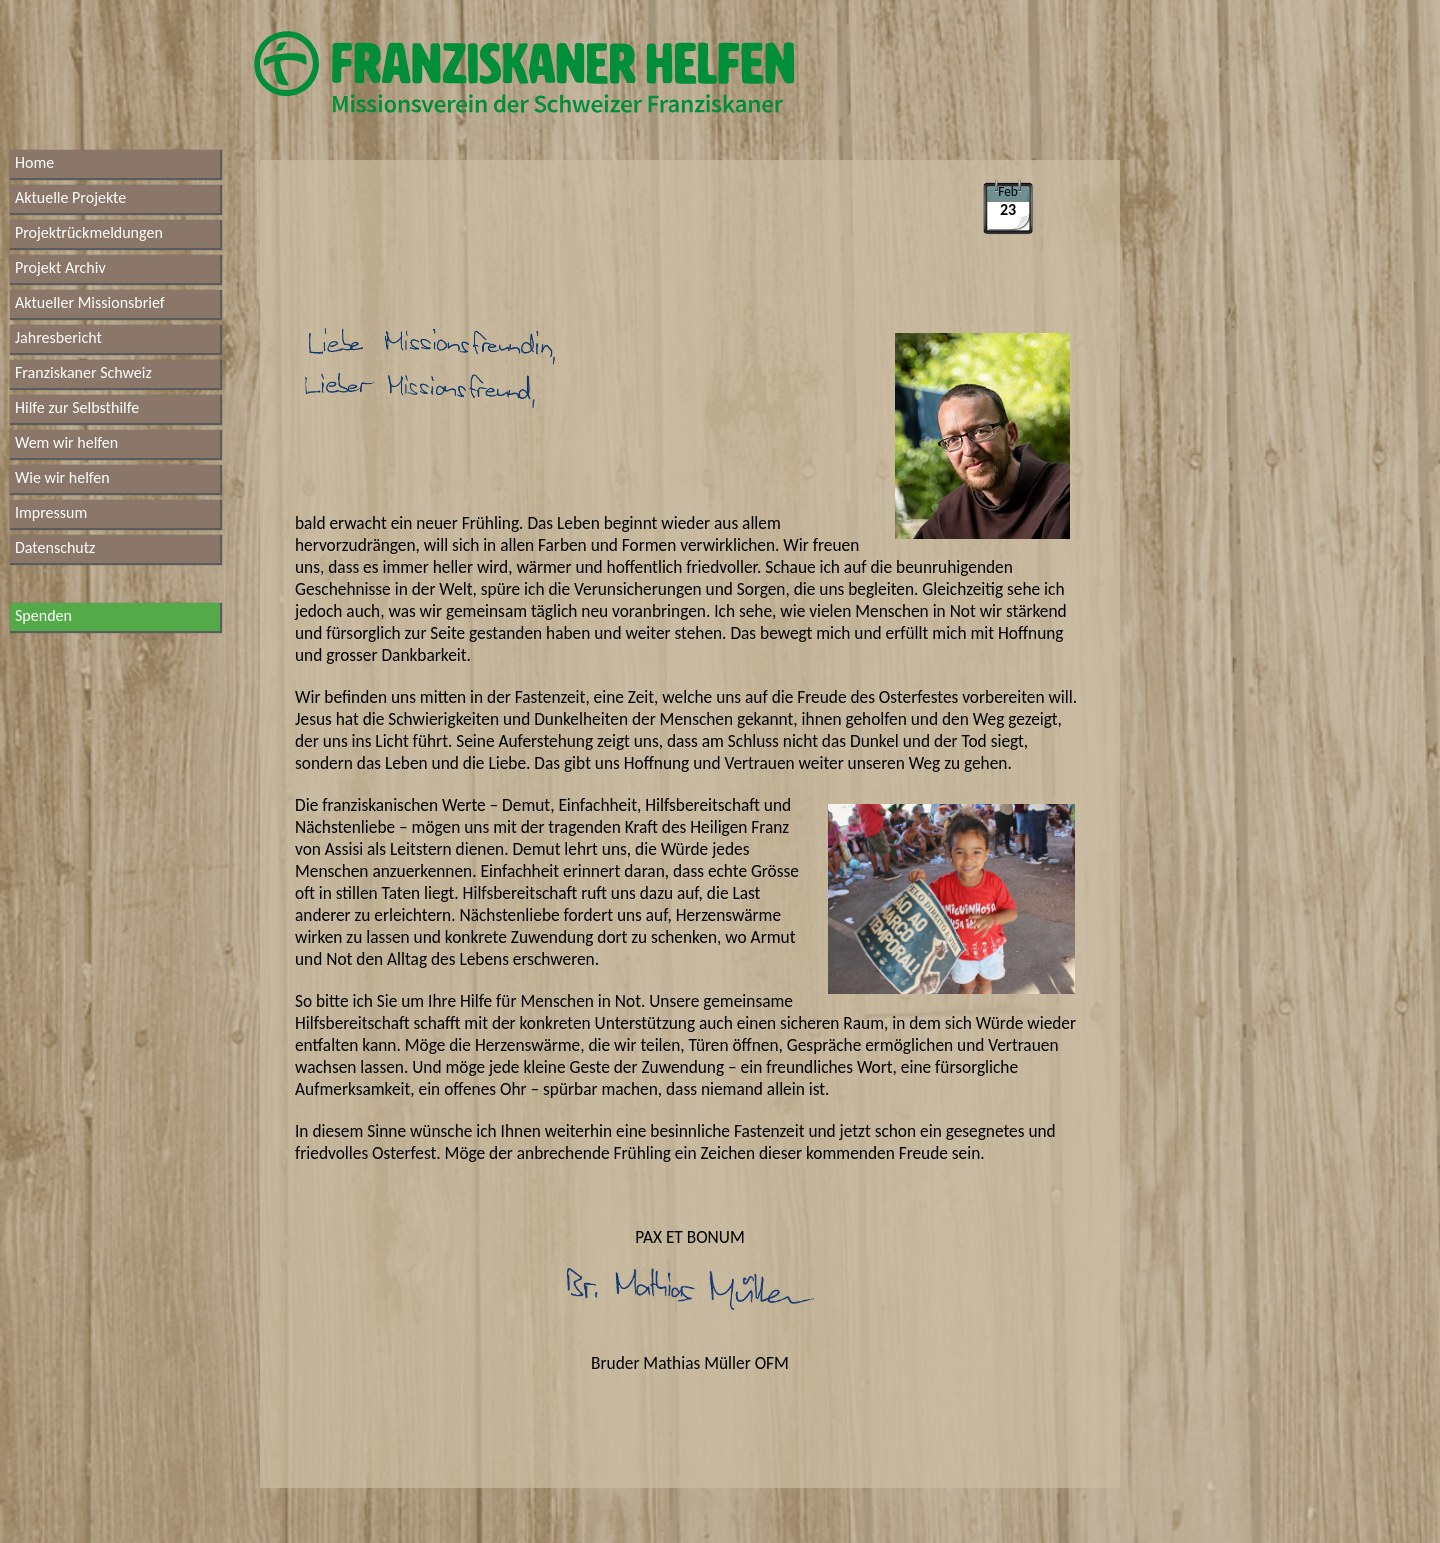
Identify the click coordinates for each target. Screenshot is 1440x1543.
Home (34, 162)
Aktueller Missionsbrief (90, 302)
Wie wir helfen (62, 477)
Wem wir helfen (66, 442)
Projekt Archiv (60, 267)
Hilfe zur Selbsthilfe (77, 407)
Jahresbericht (58, 337)
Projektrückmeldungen (89, 232)
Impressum (51, 512)
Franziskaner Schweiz (83, 372)
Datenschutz (55, 547)
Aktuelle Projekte (70, 197)
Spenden (43, 615)
